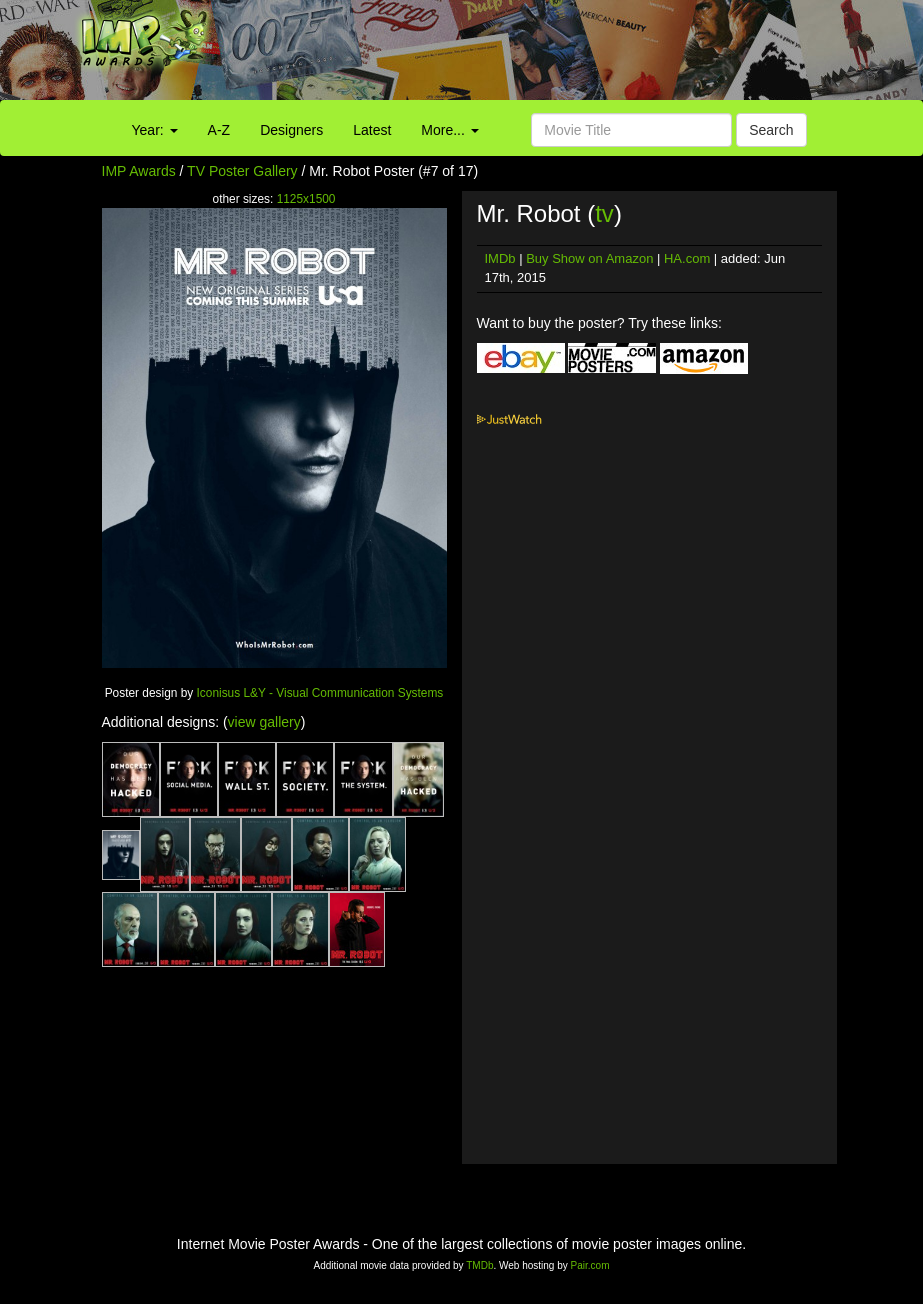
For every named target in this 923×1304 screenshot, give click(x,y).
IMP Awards (139, 171)
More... (449, 130)
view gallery (264, 722)
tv (604, 213)
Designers (291, 130)
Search (771, 130)
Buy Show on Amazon (589, 258)
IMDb (500, 258)
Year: (155, 130)
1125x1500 (306, 199)
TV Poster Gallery (242, 171)
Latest (372, 130)
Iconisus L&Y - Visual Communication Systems (320, 693)
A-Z (219, 130)
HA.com (687, 258)
